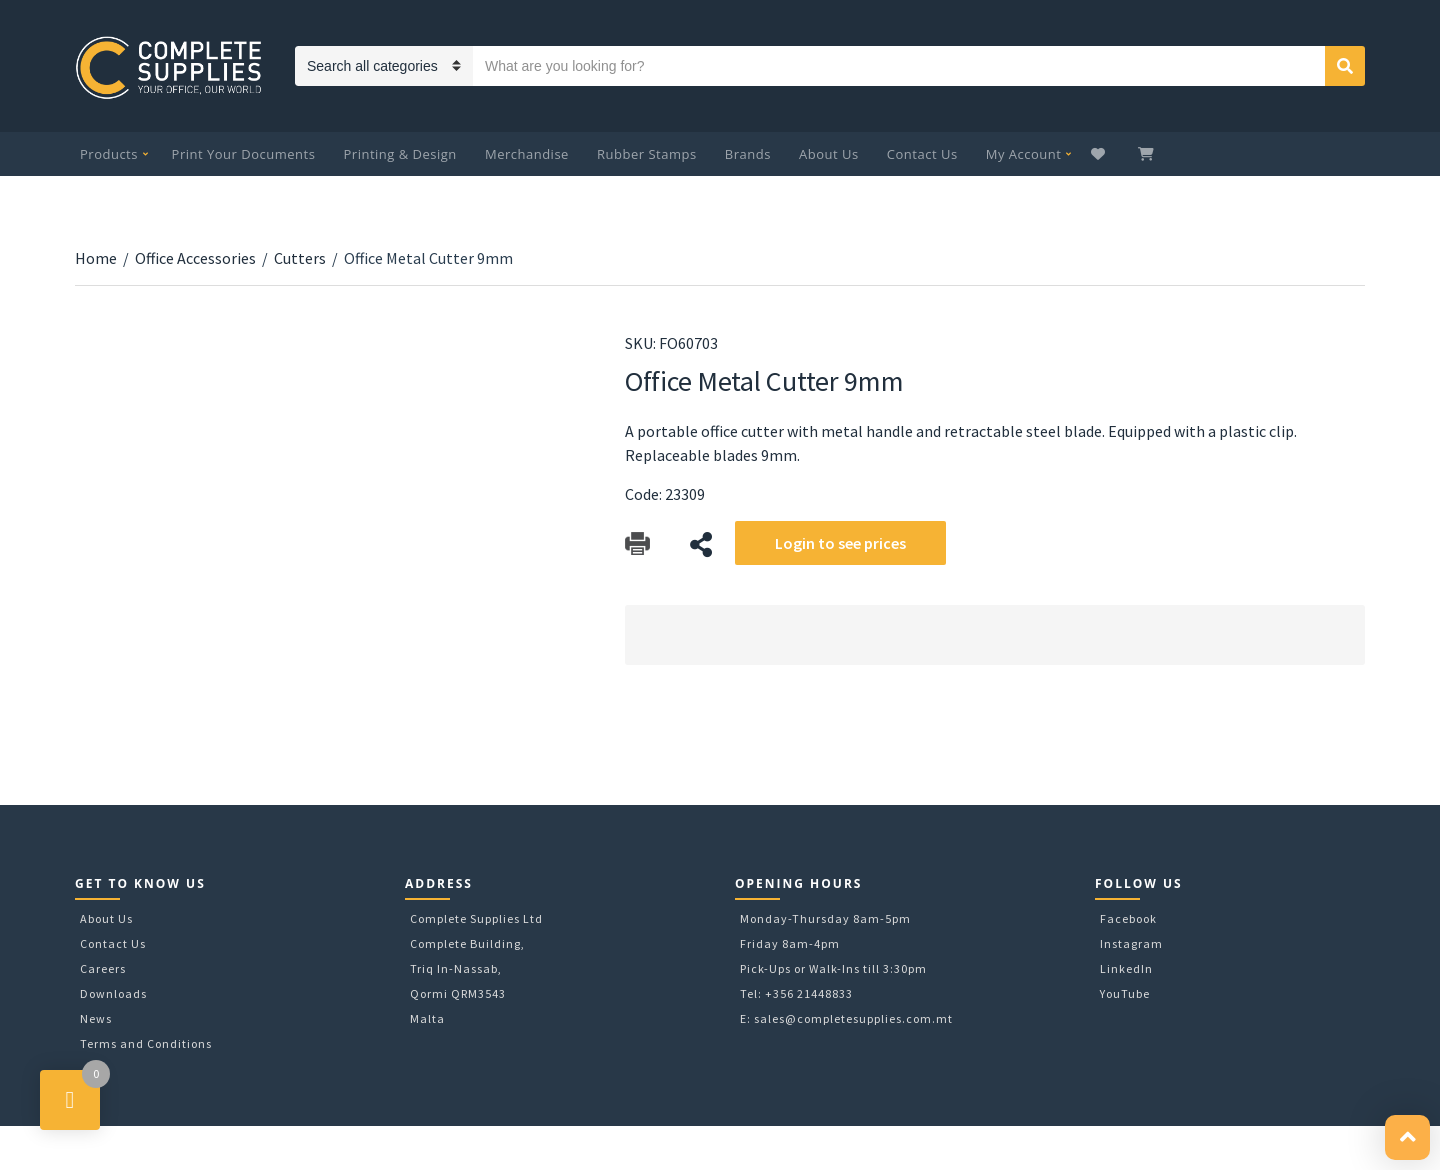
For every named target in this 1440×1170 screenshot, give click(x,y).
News (96, 1018)
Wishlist (1100, 154)
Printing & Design (400, 154)
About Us (829, 154)
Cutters (300, 258)
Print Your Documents (244, 154)
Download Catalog (637, 544)
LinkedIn (1126, 968)
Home (96, 258)
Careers (103, 968)
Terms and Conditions (146, 1043)
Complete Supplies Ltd (476, 918)
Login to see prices (840, 543)
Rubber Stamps (647, 154)
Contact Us (922, 154)
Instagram (1131, 943)
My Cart (1148, 154)
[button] (1407, 1137)
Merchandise (527, 154)
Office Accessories (195, 258)
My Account (1024, 154)
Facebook (1128, 918)
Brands (748, 154)
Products (109, 154)
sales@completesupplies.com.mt (853, 1018)
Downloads (113, 993)
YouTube (1125, 993)
